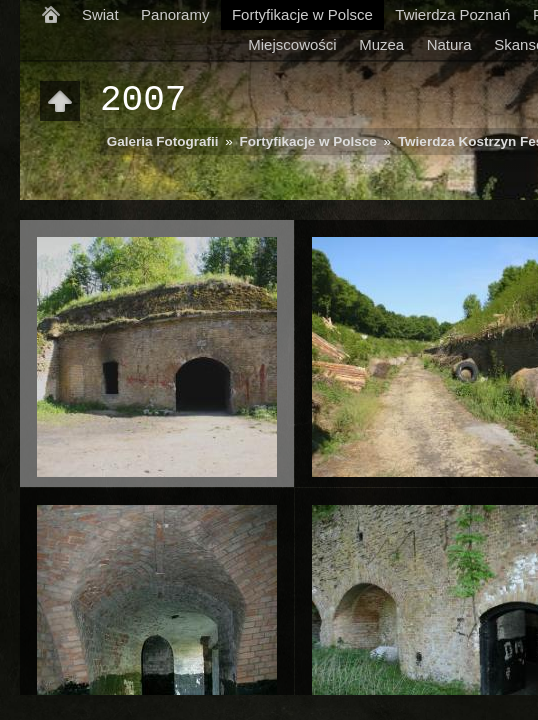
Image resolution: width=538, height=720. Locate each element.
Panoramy (175, 14)
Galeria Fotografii (163, 141)
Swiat (100, 14)
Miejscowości (292, 44)
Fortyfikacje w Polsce (302, 14)
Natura (449, 44)
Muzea (381, 44)
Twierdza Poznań (452, 14)
